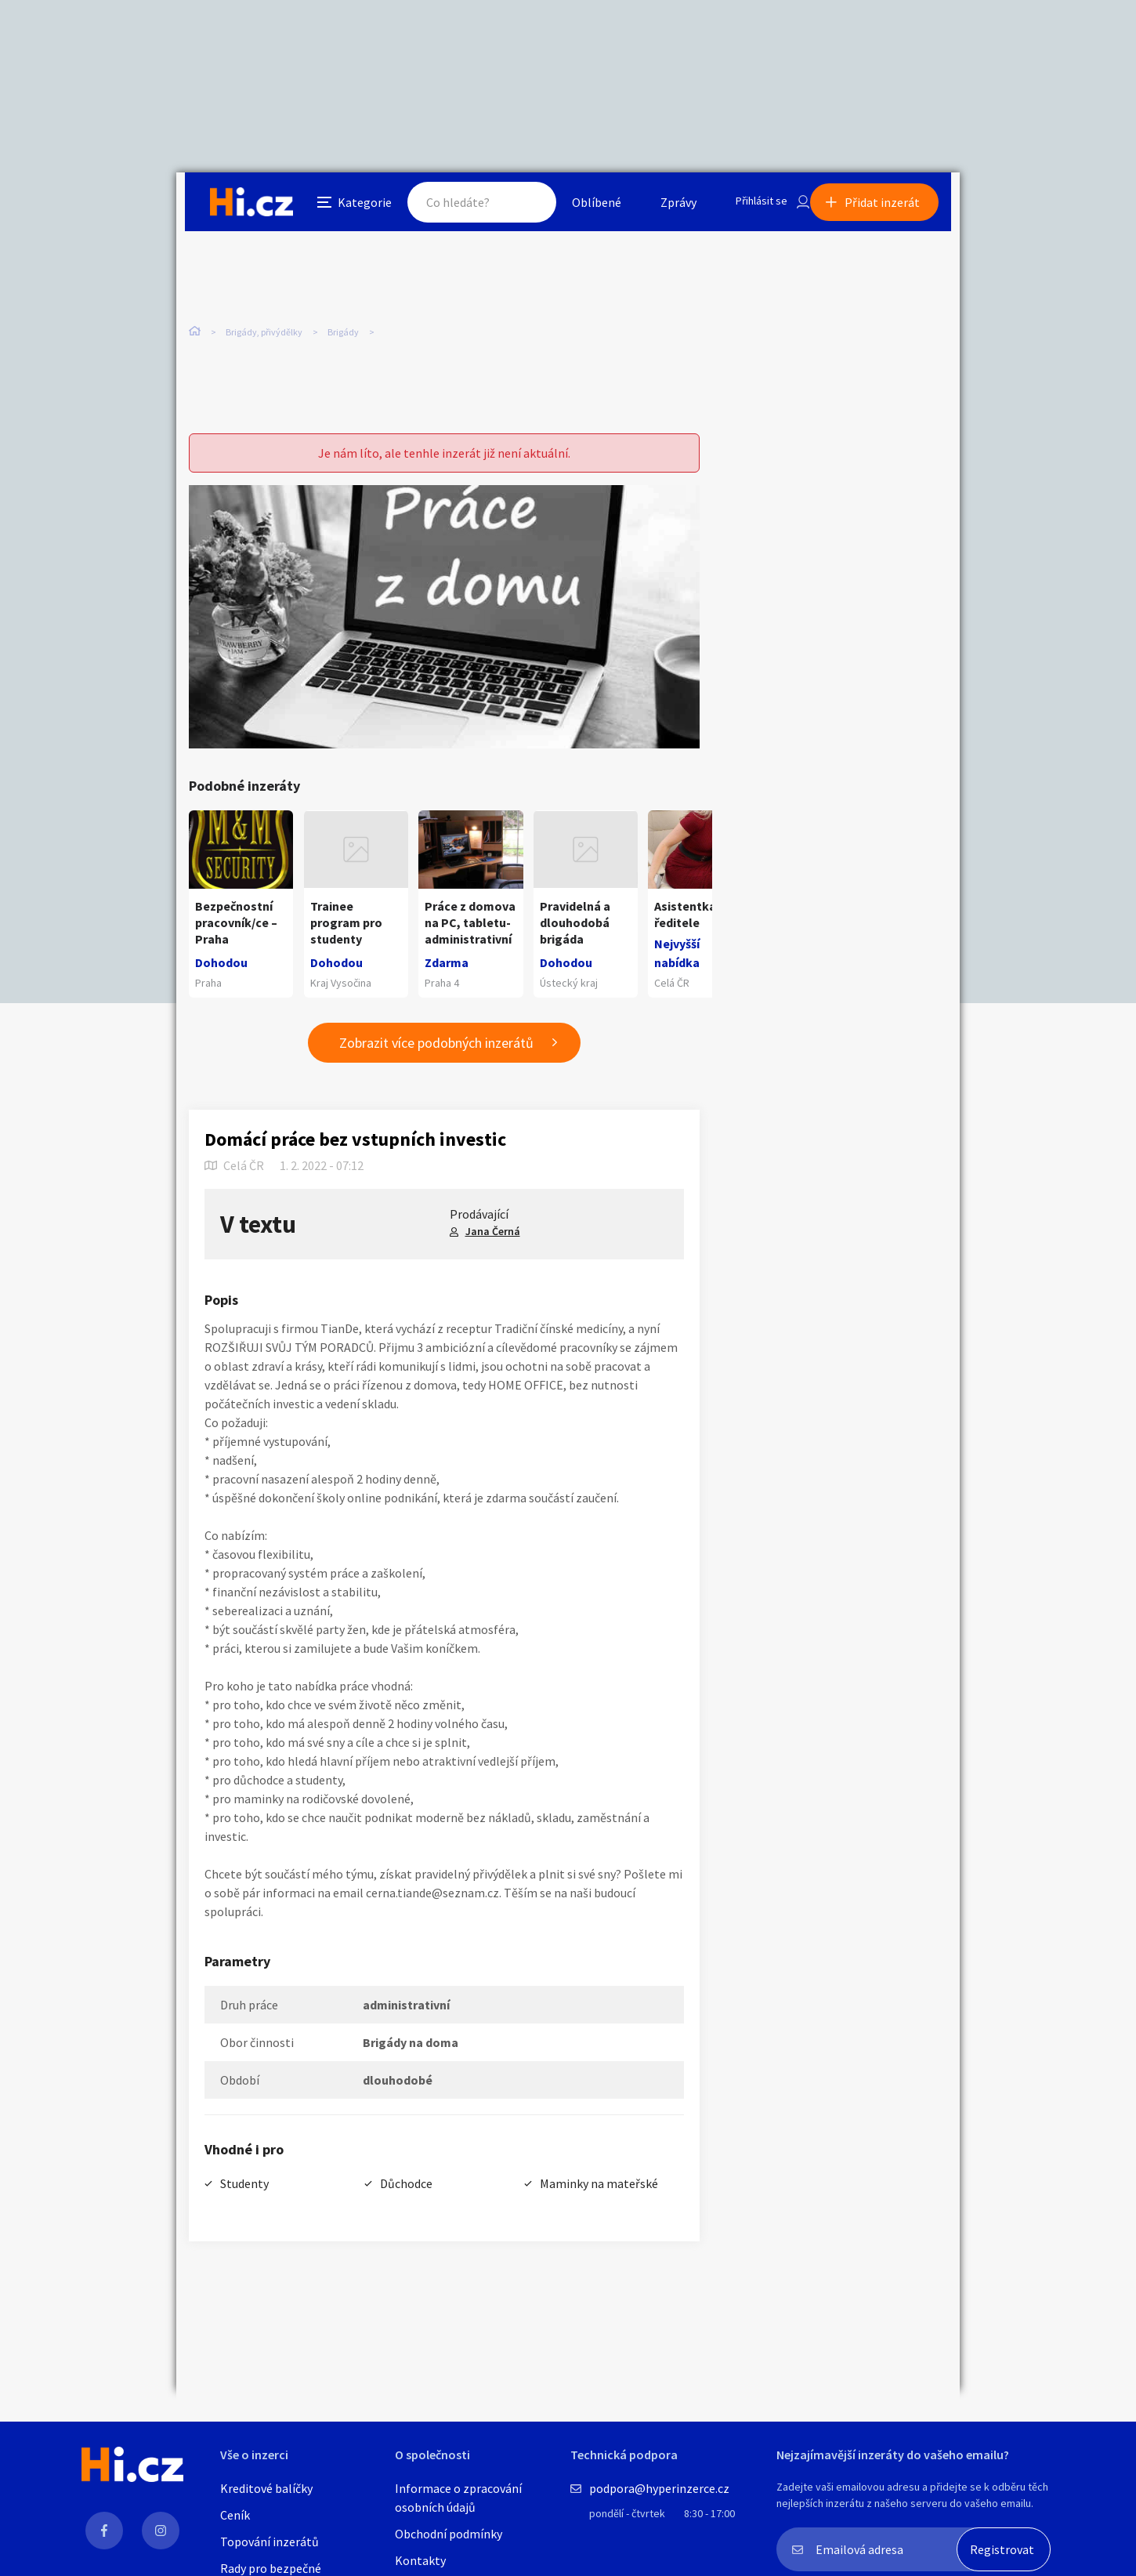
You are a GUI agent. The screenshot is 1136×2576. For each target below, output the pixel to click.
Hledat (511, 207)
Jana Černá (492, 1244)
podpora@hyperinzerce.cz (659, 2488)
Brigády (343, 329)
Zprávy (661, 207)
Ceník (235, 2515)
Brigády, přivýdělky (264, 329)
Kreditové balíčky (266, 2488)
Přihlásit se (749, 207)
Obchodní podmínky (448, 2534)
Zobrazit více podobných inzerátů (436, 1056)
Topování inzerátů (269, 2541)
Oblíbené (579, 207)
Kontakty (420, 2560)
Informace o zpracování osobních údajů (458, 2497)
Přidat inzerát (890, 207)
